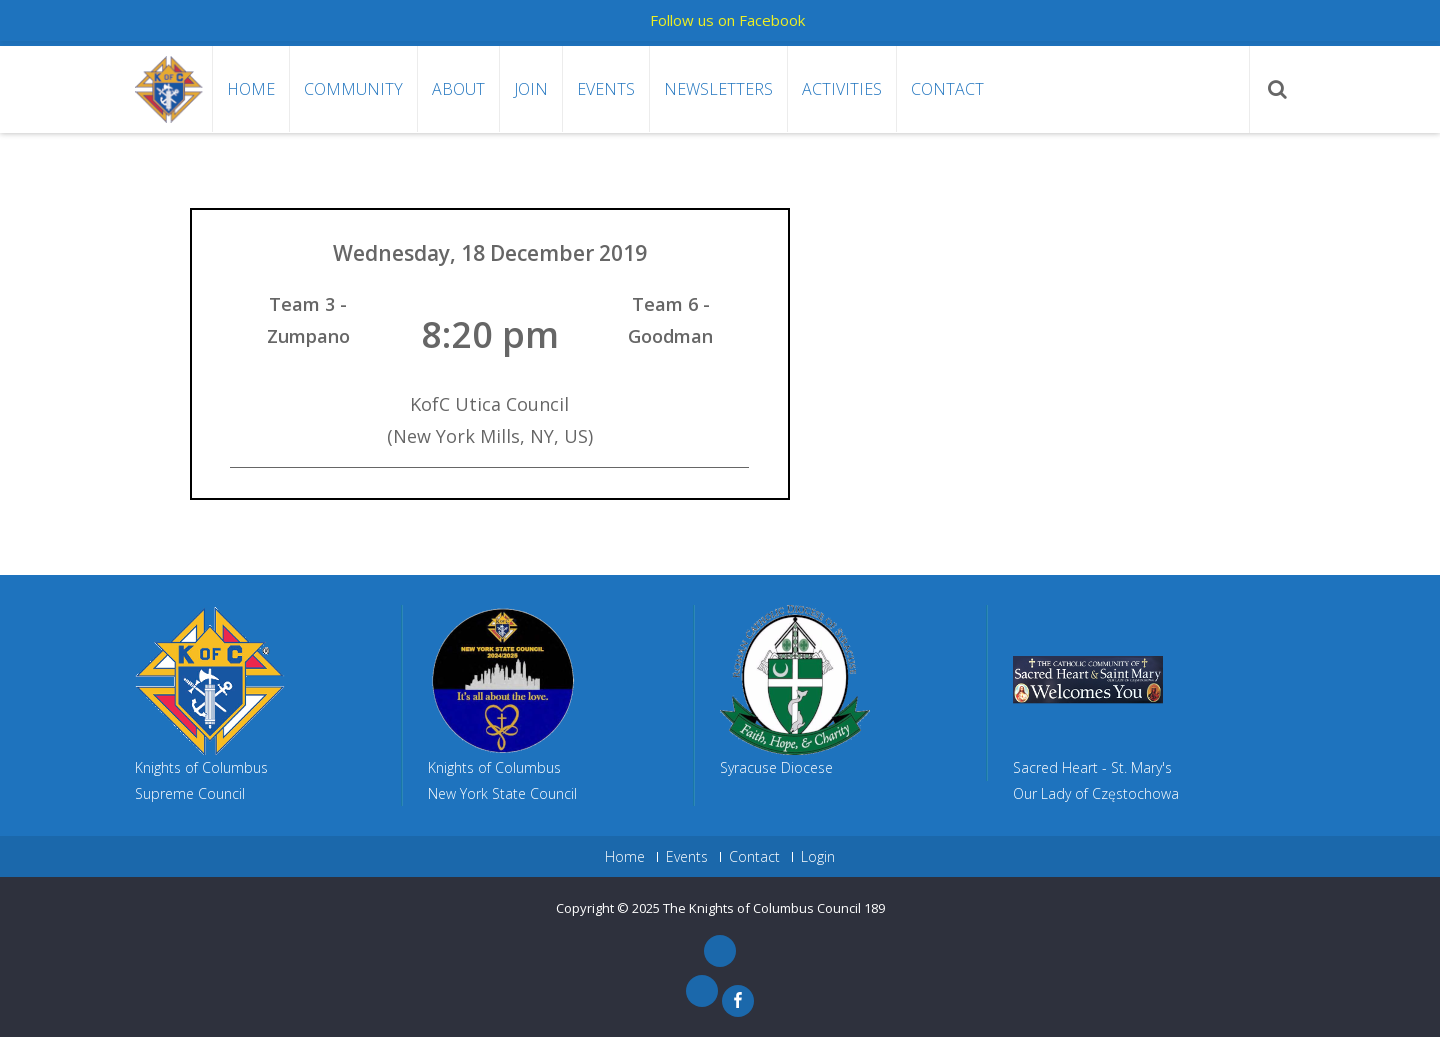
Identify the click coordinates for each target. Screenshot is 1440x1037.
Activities (842, 89)
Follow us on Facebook (727, 20)
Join (531, 89)
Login (818, 857)
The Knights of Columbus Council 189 (774, 908)
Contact (947, 89)
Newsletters (718, 89)
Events (606, 89)
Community (353, 89)
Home (251, 89)
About (458, 89)
